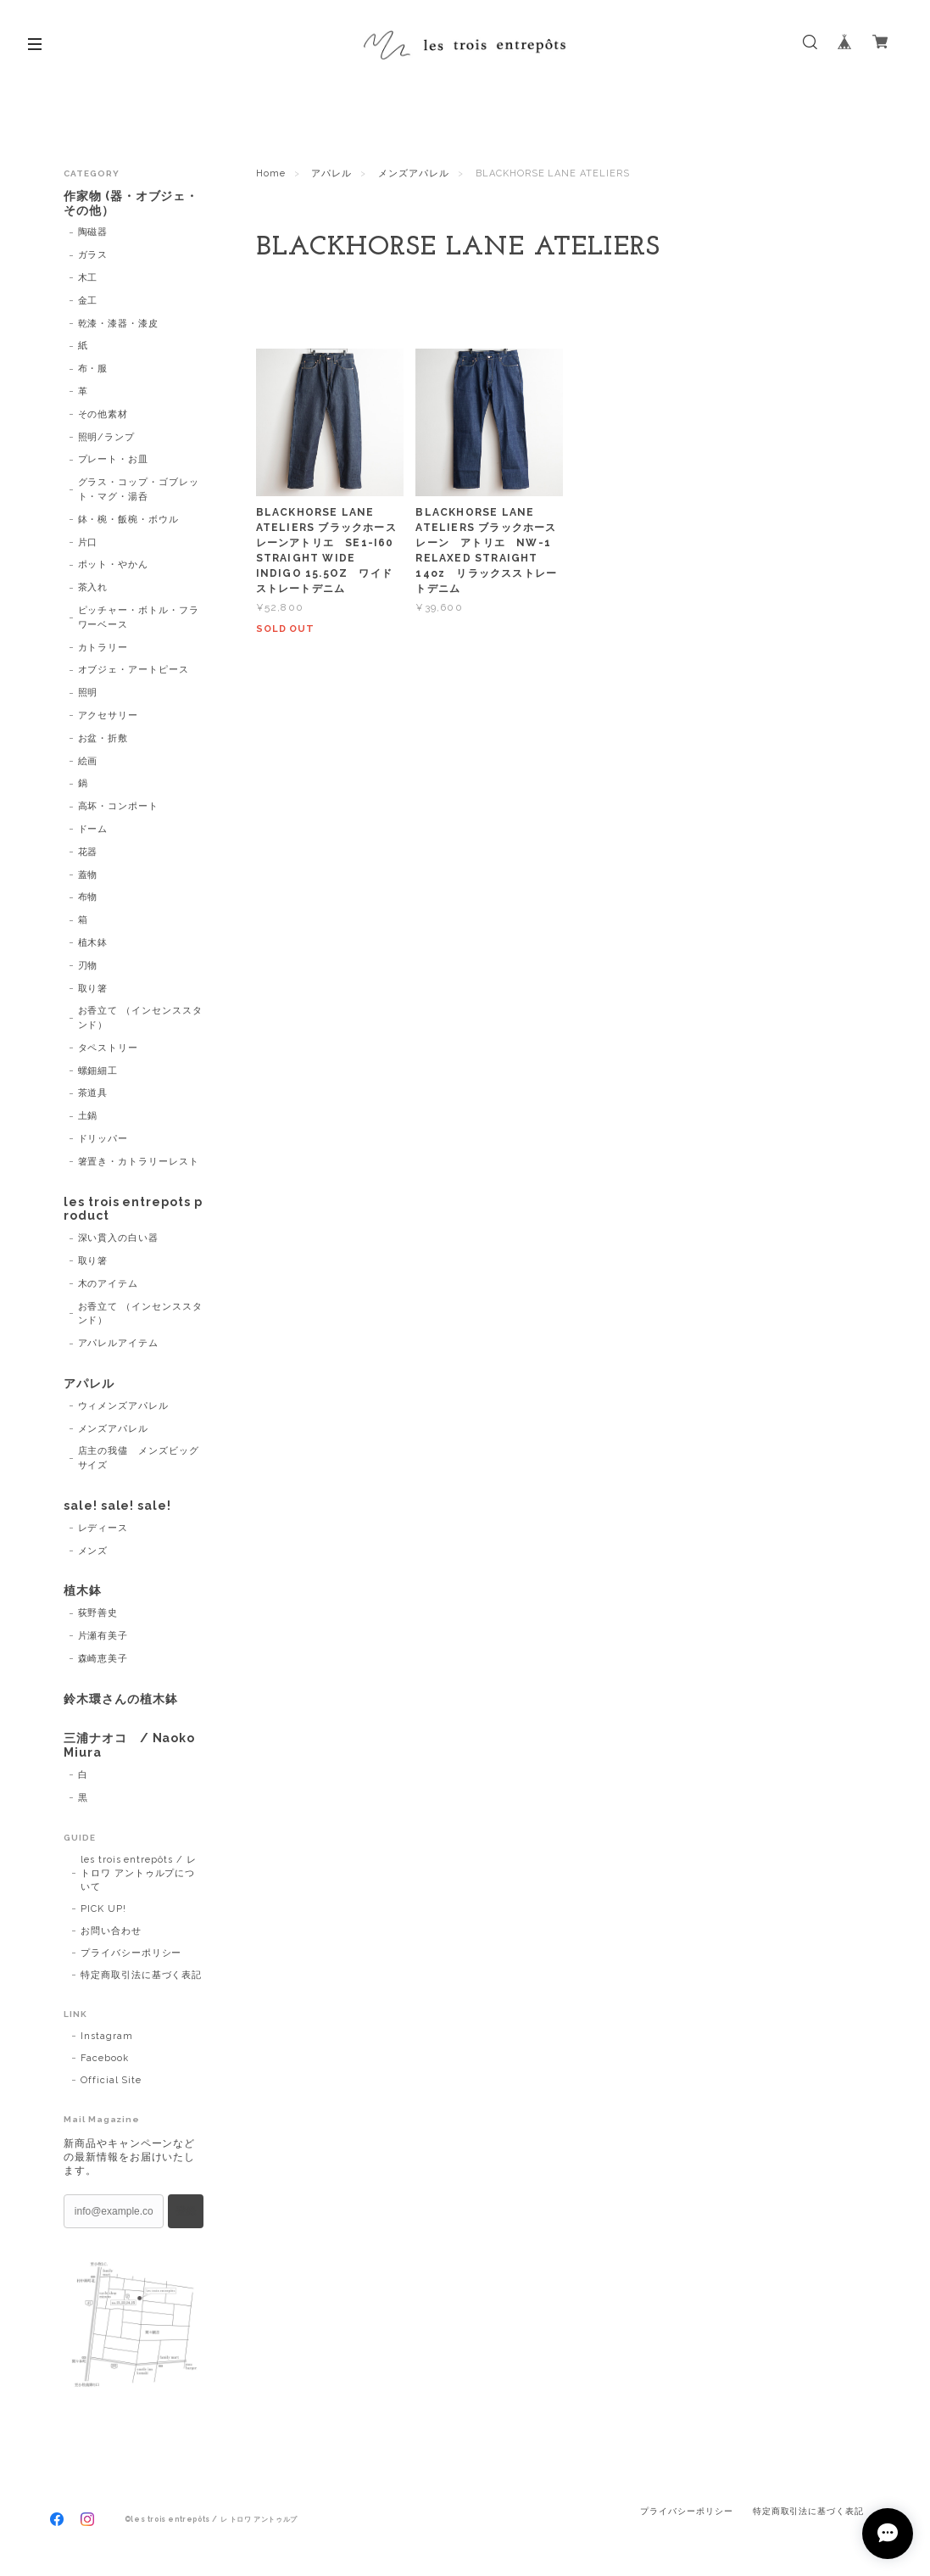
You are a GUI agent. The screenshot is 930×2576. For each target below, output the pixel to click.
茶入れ (93, 587)
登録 (185, 2211)
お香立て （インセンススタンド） (140, 1018)
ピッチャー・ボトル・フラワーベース (139, 617)
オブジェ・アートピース (134, 669)
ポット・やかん (113, 564)
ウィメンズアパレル (124, 1405)
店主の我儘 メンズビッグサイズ (139, 1458)
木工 (88, 277)
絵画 (88, 761)
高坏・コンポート (118, 806)
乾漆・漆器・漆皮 (118, 323)
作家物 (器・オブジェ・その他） (131, 203)
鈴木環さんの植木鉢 (121, 1699)
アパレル (331, 173)
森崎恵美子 (103, 1658)
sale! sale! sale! (117, 1505)
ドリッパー (103, 1138)
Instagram (107, 2036)
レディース (103, 1528)
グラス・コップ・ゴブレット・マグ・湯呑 (139, 489)
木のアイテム (108, 1283)
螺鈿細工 (98, 1070)
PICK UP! (103, 1908)
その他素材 (103, 414)
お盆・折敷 (103, 738)
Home (271, 173)
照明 (88, 692)
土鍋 (88, 1115)
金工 (88, 300)
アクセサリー (108, 715)
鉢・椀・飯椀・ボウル (129, 519)
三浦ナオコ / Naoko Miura (129, 1745)
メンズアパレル (413, 173)
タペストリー (108, 1047)
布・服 (93, 368)
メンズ (93, 1550)
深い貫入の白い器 (118, 1237)
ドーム (93, 829)
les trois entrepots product (133, 1209)
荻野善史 (98, 1612)
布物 (88, 896)
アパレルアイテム (118, 1343)
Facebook (105, 2058)
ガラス (93, 254)
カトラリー (103, 647)
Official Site (111, 2080)
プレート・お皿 (113, 459)
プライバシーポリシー (131, 1953)
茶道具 (93, 1092)
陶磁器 (93, 231)
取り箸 (93, 988)
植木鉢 (93, 942)
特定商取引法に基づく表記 (142, 1975)
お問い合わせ (111, 1930)
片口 (88, 542)
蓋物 (88, 874)
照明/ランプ (107, 437)
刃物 (88, 965)
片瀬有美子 (103, 1635)
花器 (88, 852)
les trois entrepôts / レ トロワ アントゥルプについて (139, 1873)
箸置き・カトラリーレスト (139, 1161)
